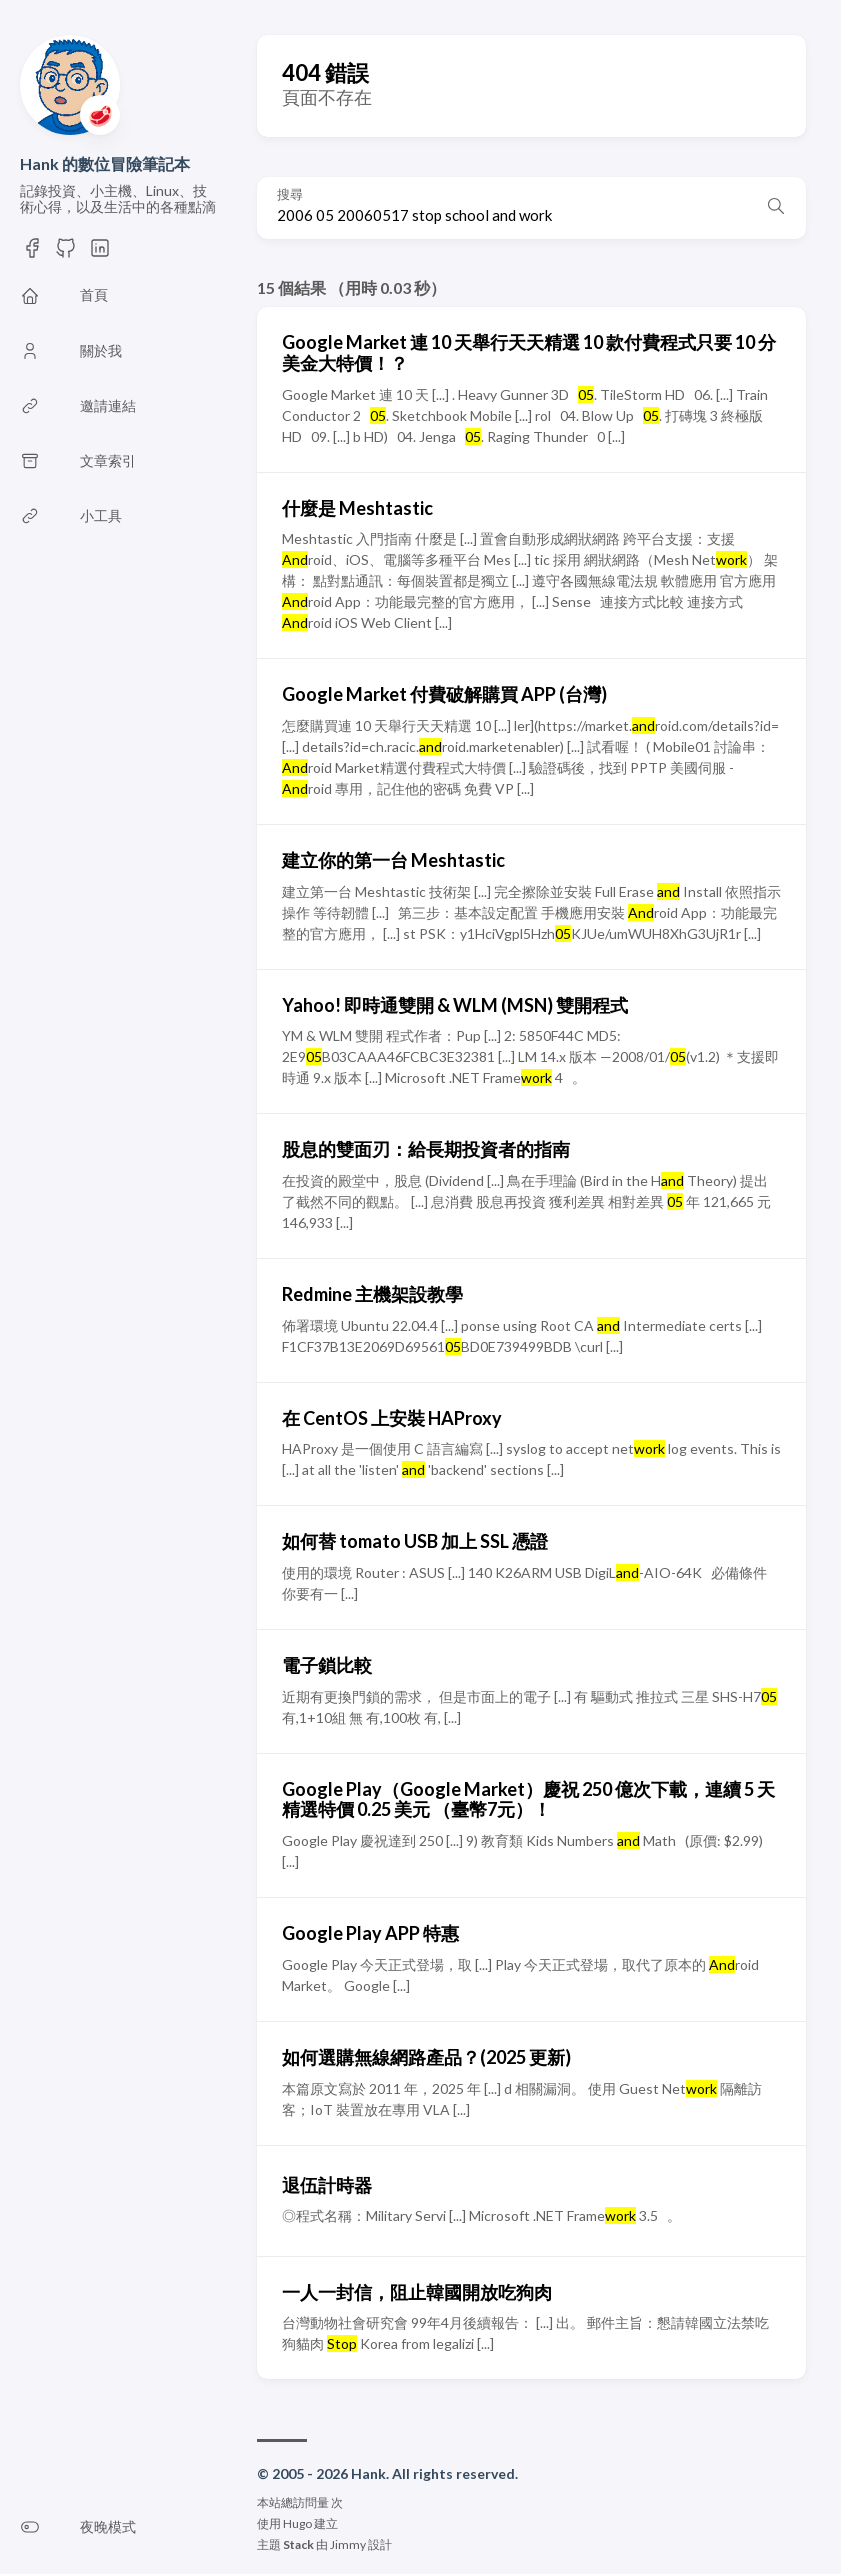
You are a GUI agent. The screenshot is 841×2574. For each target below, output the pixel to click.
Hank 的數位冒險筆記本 (105, 163)
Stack (298, 2544)
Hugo (297, 2523)
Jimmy (348, 2544)
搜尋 (290, 194)
